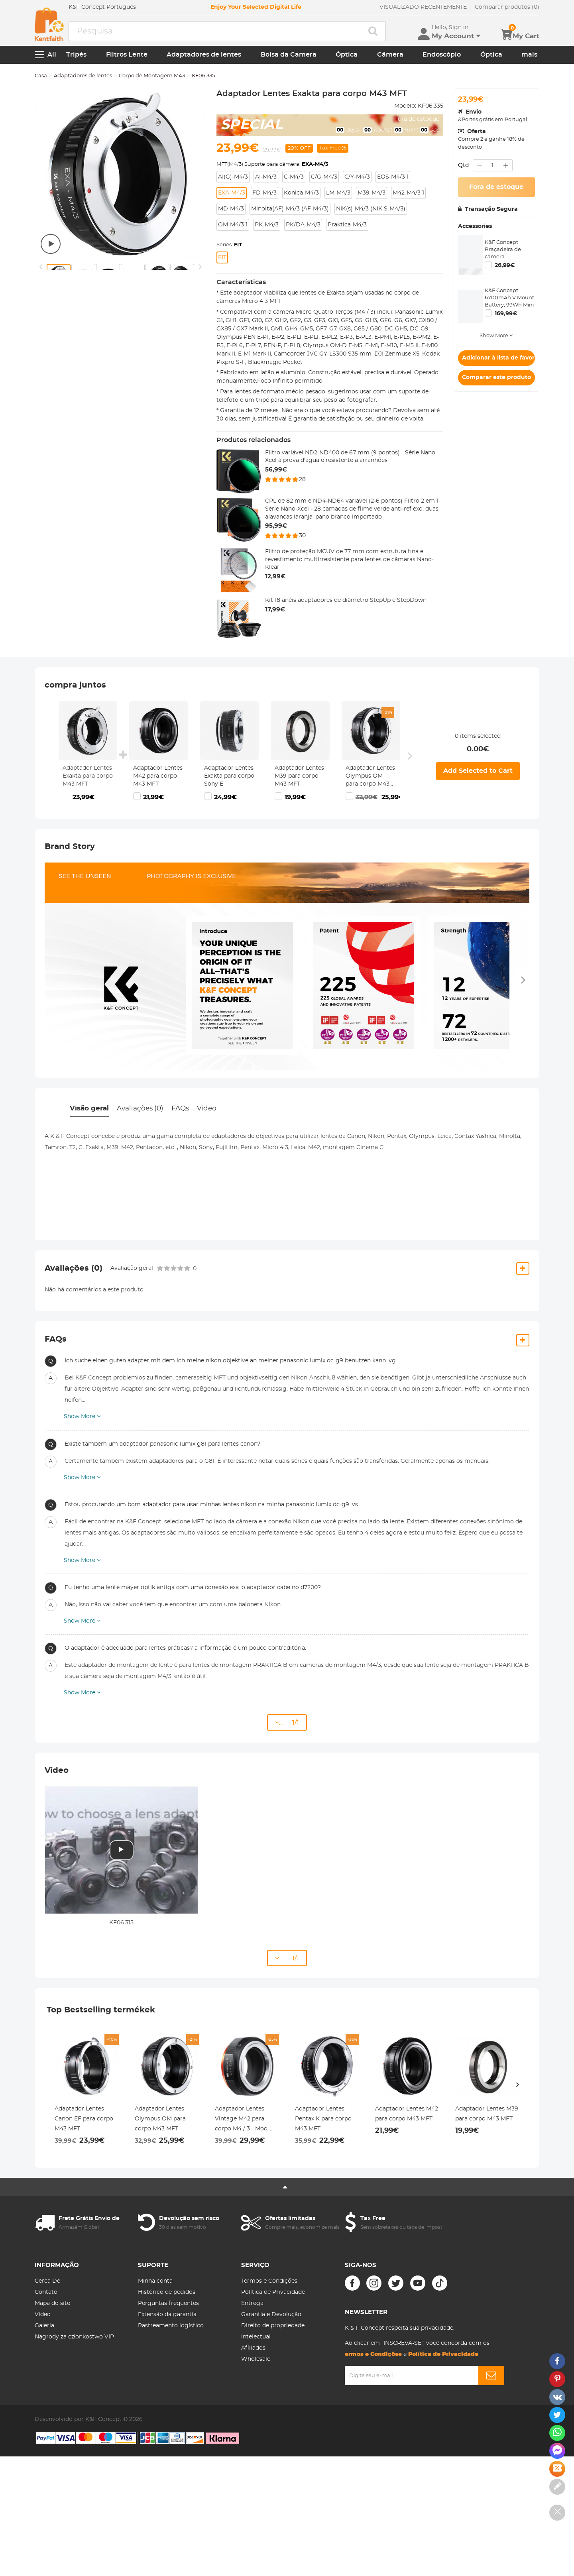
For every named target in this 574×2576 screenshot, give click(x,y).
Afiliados (253, 2348)
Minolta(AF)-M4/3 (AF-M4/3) (290, 209)
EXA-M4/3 (231, 193)
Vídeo (206, 1108)
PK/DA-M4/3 (303, 225)
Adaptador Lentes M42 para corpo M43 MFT (158, 776)
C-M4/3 (294, 177)
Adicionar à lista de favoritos (498, 358)
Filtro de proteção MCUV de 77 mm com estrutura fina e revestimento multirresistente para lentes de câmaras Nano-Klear (349, 559)
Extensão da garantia (167, 2314)
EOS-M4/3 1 (393, 177)
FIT (222, 257)
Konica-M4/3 (301, 193)
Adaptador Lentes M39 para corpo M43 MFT (299, 776)
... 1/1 (287, 1722)
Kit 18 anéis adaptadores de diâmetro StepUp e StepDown (346, 600)
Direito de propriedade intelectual (273, 2331)
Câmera (390, 54)
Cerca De (47, 2281)
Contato (46, 2292)
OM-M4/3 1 (233, 225)
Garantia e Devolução (271, 2314)
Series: (229, 245)
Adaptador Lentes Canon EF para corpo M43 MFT (84, 2119)
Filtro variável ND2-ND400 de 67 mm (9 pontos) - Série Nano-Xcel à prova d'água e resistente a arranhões (351, 457)
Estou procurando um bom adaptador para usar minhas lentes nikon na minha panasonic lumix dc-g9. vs (211, 1504)
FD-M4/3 (264, 193)
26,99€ (505, 265)
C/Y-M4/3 (357, 177)
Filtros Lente (126, 54)
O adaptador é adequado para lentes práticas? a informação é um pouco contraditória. (185, 1648)
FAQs (180, 1108)
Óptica (347, 54)
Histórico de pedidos (166, 2292)
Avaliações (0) (140, 1108)
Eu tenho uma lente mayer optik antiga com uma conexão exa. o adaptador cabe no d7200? (193, 1587)
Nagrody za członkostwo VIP (74, 2337)
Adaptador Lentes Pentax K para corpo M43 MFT (323, 2119)
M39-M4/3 (371, 193)
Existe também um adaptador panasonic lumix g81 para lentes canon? (162, 1444)
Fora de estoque (496, 187)
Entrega (252, 2303)
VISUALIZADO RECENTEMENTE (423, 7)
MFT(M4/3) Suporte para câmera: (272, 164)
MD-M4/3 (231, 209)
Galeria (44, 2325)
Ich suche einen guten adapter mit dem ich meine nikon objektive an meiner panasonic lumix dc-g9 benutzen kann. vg (230, 1361)
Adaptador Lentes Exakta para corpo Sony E (229, 776)
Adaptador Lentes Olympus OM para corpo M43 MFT (370, 776)
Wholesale (255, 2359)
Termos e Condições (269, 2281)
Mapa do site (52, 2303)
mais (529, 54)
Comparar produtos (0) (507, 7)
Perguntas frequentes (168, 2303)
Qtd (463, 165)
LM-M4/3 (338, 193)
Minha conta (155, 2281)
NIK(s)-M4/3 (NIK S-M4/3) (370, 209)
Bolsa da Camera (288, 54)
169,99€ (506, 313)
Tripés (76, 54)
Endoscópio (442, 54)
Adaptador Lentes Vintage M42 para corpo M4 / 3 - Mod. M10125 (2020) (242, 2120)
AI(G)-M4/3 (233, 177)
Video (43, 2314)
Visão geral (89, 1108)
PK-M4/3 (267, 225)
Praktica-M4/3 (347, 225)
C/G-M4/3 (324, 177)
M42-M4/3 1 (408, 193)
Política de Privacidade (273, 2292)
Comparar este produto (496, 377)
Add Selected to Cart (478, 771)
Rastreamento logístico (171, 2325)
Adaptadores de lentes (204, 54)
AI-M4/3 (266, 177)
